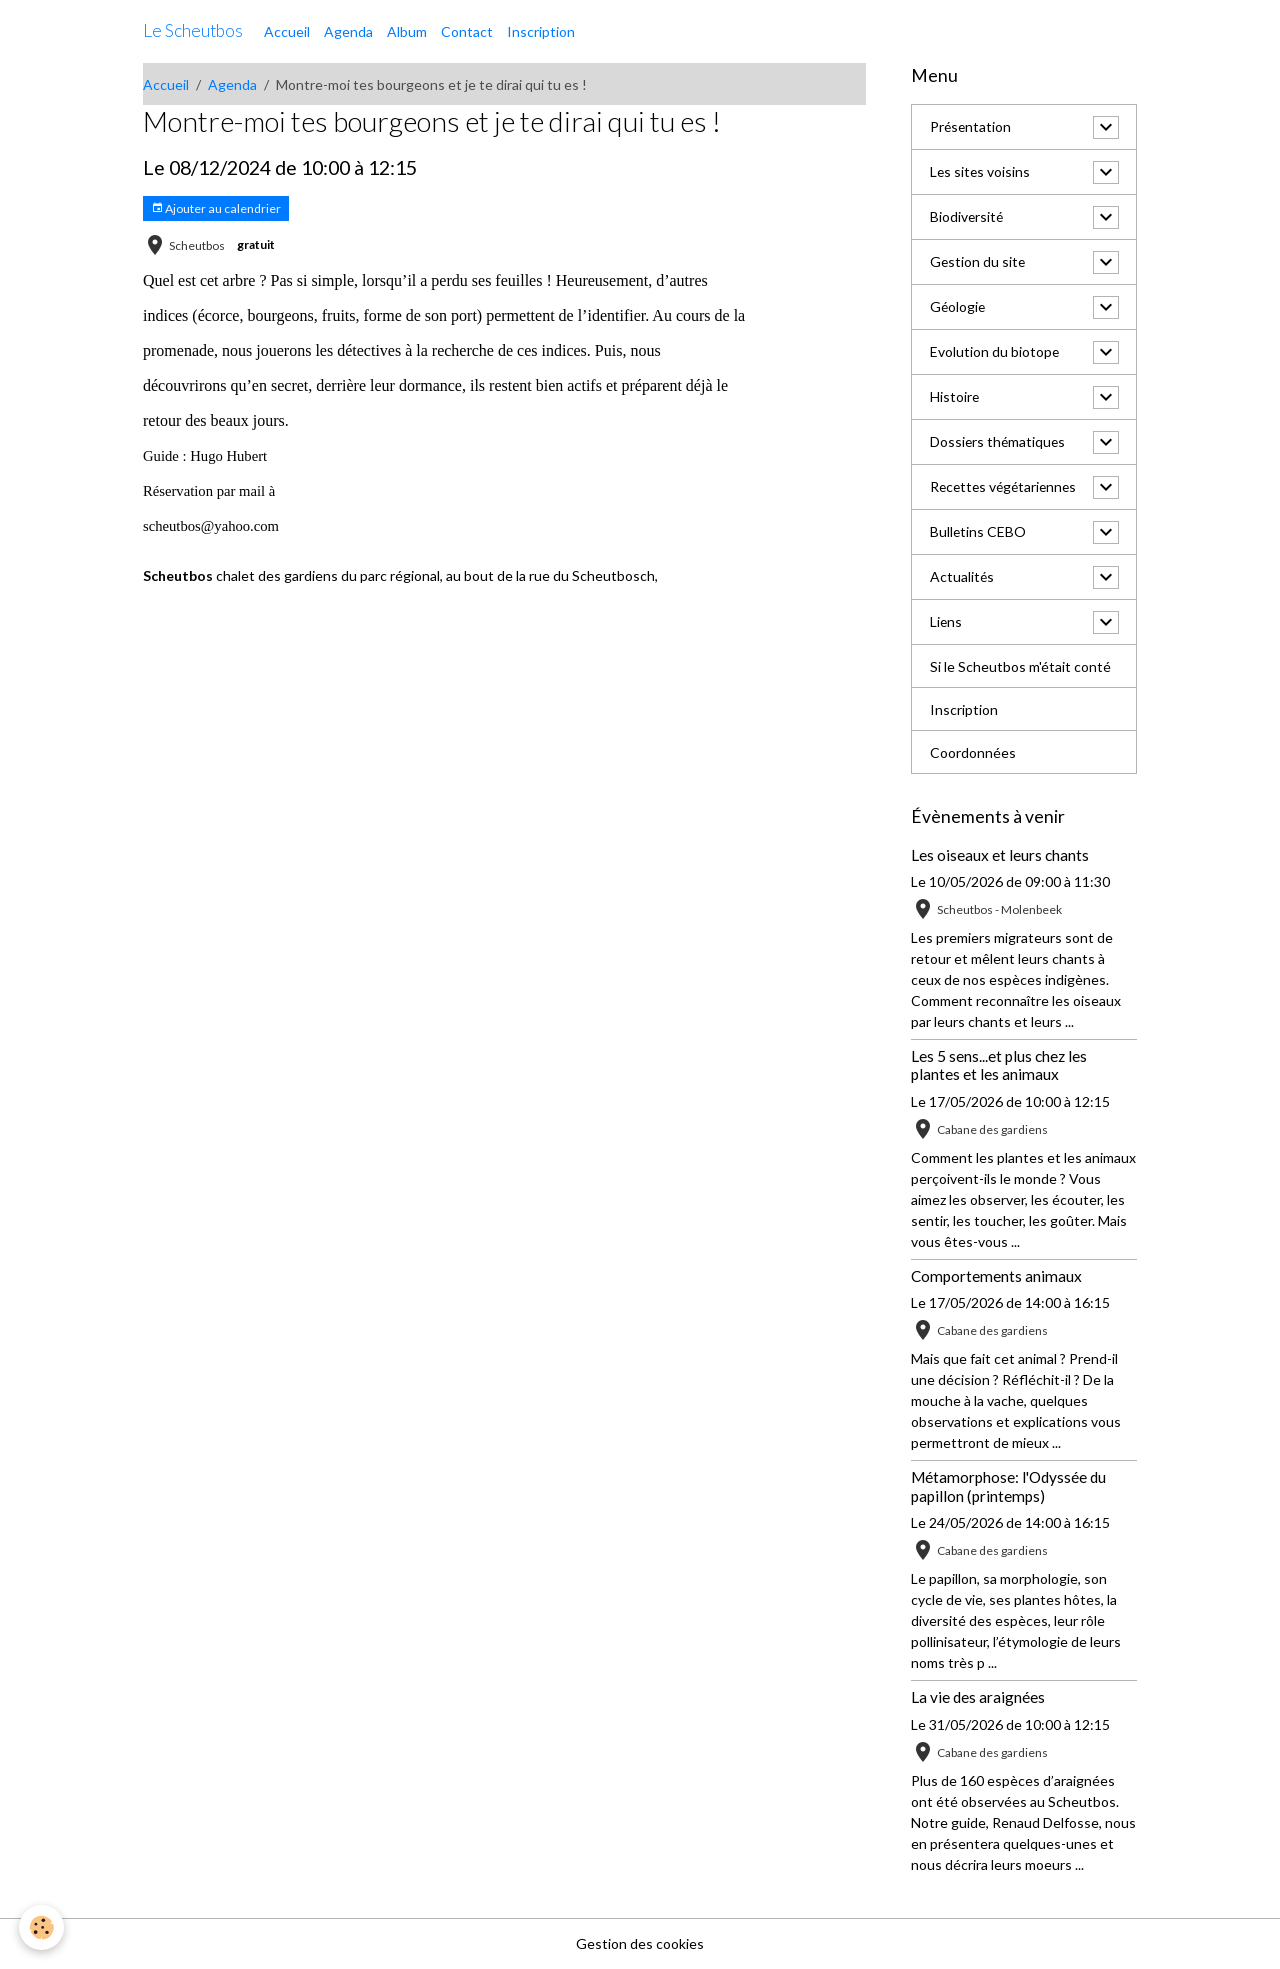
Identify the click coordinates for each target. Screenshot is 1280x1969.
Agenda (348, 31)
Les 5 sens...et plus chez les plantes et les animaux (999, 1065)
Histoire (955, 397)
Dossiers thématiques (999, 442)
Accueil (287, 31)
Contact (467, 31)
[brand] (193, 31)
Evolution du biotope (995, 352)
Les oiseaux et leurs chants (1000, 855)
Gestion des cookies (640, 1943)
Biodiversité (967, 217)
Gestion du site (978, 262)
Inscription (541, 31)
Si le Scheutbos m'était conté (1020, 666)
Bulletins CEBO (978, 532)
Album (407, 31)
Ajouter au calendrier (216, 208)
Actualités (962, 577)
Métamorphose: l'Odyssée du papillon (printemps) (1008, 1486)
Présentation (971, 127)
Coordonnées (973, 752)
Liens (946, 622)
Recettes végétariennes (1006, 487)
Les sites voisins (981, 172)
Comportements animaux (996, 1276)
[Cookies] (42, 1927)
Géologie (958, 307)
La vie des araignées (978, 1697)
